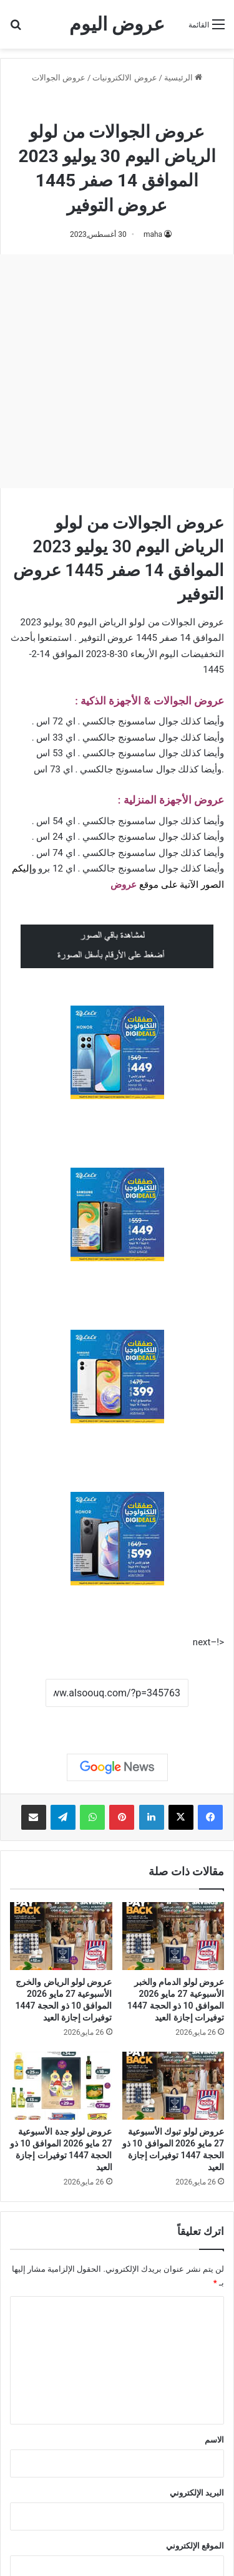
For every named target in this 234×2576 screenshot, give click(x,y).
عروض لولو (83, 104)
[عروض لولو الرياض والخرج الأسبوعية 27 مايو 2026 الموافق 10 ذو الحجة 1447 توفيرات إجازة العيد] (61, 1936)
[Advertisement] (117, 371)
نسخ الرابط (117, 1721)
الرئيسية (183, 77)
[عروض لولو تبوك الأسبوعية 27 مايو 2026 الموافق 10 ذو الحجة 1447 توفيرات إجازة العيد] (173, 2086)
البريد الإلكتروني (197, 2492)
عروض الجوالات (58, 77)
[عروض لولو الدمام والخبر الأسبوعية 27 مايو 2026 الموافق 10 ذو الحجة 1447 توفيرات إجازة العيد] (173, 1936)
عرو (129, 884)
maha (153, 234)
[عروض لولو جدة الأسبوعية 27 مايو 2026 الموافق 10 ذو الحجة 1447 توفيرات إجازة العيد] (61, 2086)
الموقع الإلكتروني (195, 2545)
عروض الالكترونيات (124, 77)
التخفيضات (202, 654)
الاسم (214, 2439)
